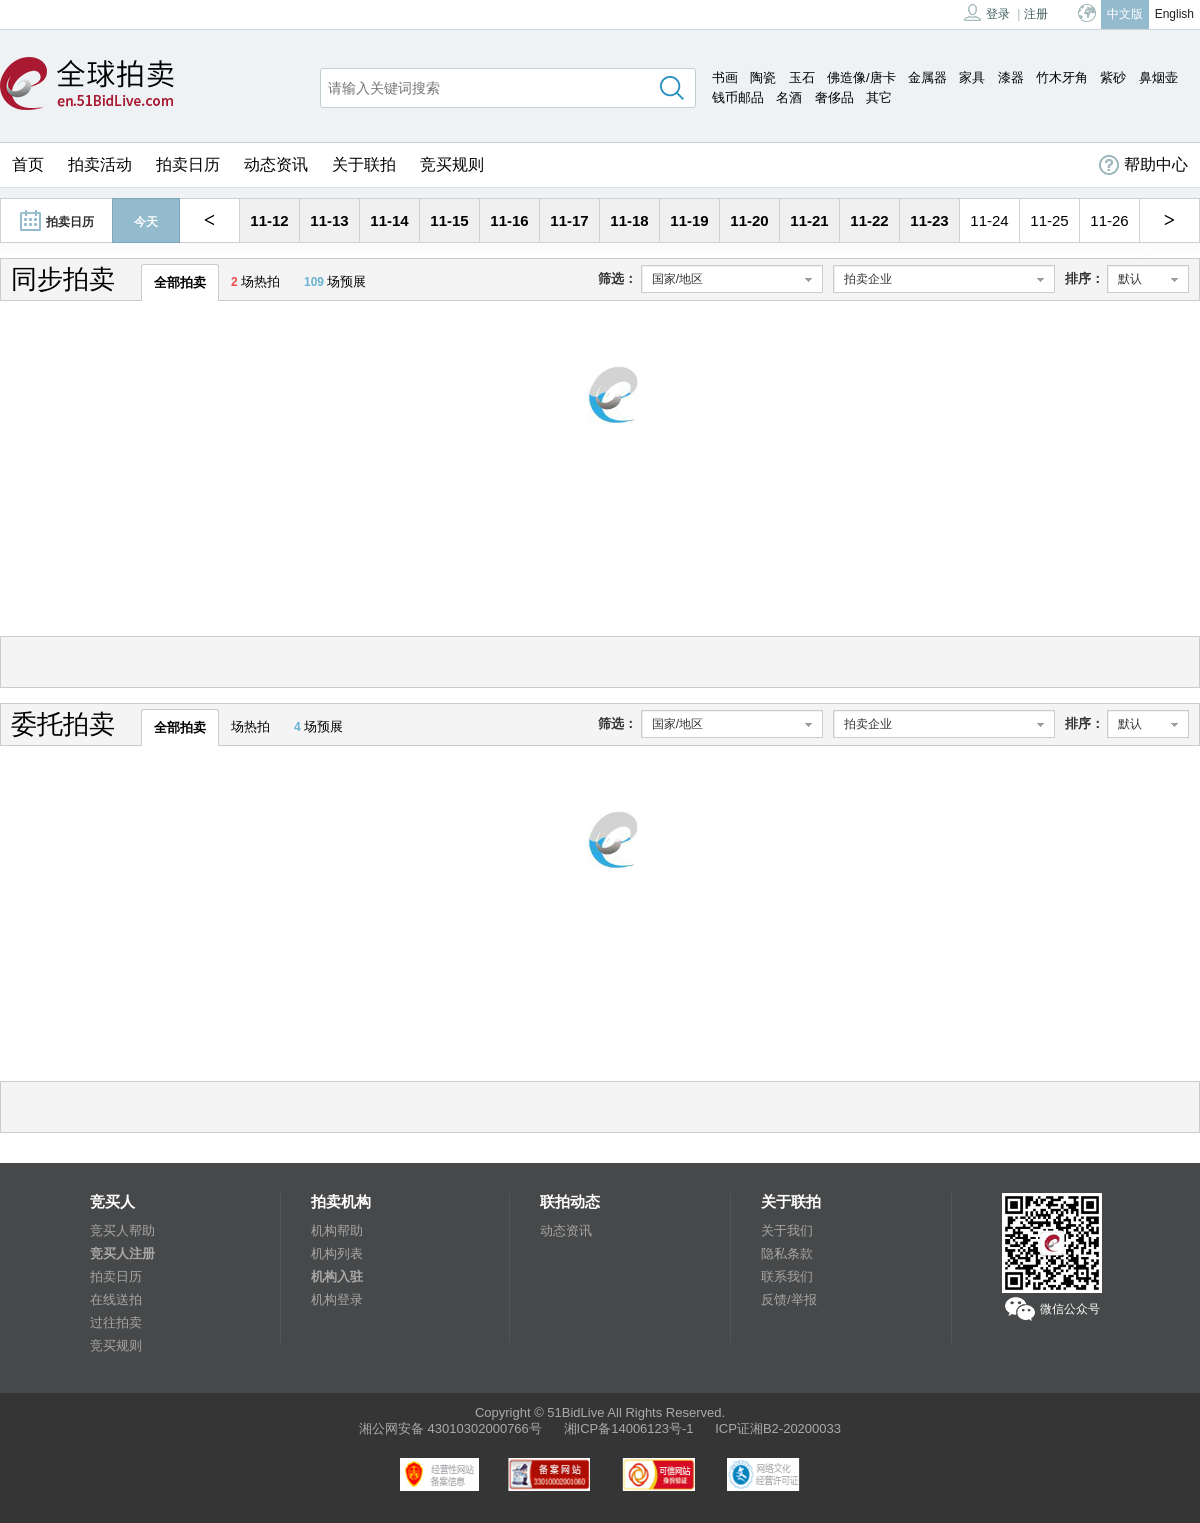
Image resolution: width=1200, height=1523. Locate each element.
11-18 (629, 220)
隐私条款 (787, 1253)
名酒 (789, 97)
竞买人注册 (122, 1253)
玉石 (802, 77)
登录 (987, 12)
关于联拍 (364, 164)
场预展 (335, 281)
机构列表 (337, 1253)
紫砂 (1113, 77)
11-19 (689, 220)
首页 (28, 164)
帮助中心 (1143, 165)
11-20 (749, 220)
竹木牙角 (1062, 77)
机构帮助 (337, 1230)
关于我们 (787, 1230)
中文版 (1125, 14)
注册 (1036, 14)
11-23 (929, 220)
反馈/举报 (789, 1299)
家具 (972, 77)
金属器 (927, 77)
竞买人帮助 (122, 1230)
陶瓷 (763, 77)
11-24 (989, 220)
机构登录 (337, 1299)
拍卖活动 (100, 164)
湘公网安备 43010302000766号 (450, 1428)
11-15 (449, 220)
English (1174, 14)
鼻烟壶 (1158, 77)
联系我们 (787, 1276)
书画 (725, 77)
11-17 (569, 220)
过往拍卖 (116, 1322)
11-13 (329, 220)
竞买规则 (452, 164)
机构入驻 (337, 1276)
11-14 (389, 220)
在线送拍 (116, 1299)
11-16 (509, 220)
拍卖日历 (188, 164)
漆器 (1011, 77)
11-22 (869, 220)
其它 (879, 97)
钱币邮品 (738, 97)
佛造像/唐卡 (861, 77)
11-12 (269, 220)
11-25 (1049, 220)
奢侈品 (834, 97)
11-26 (1109, 220)
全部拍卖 (180, 282)
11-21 (809, 220)
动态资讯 (276, 164)
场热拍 (255, 281)
